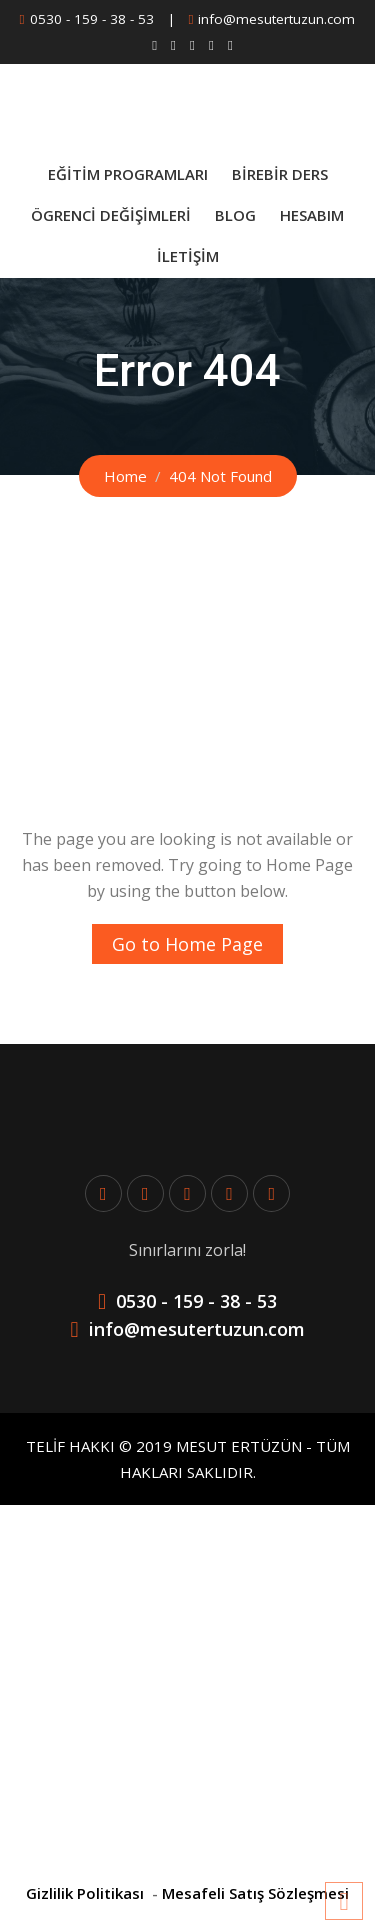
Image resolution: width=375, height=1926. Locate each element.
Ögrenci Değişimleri (111, 215)
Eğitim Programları (128, 174)
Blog (235, 215)
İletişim (188, 256)
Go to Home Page (187, 944)
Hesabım (312, 215)
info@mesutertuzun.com (276, 19)
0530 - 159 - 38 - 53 (92, 19)
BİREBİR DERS (280, 174)
